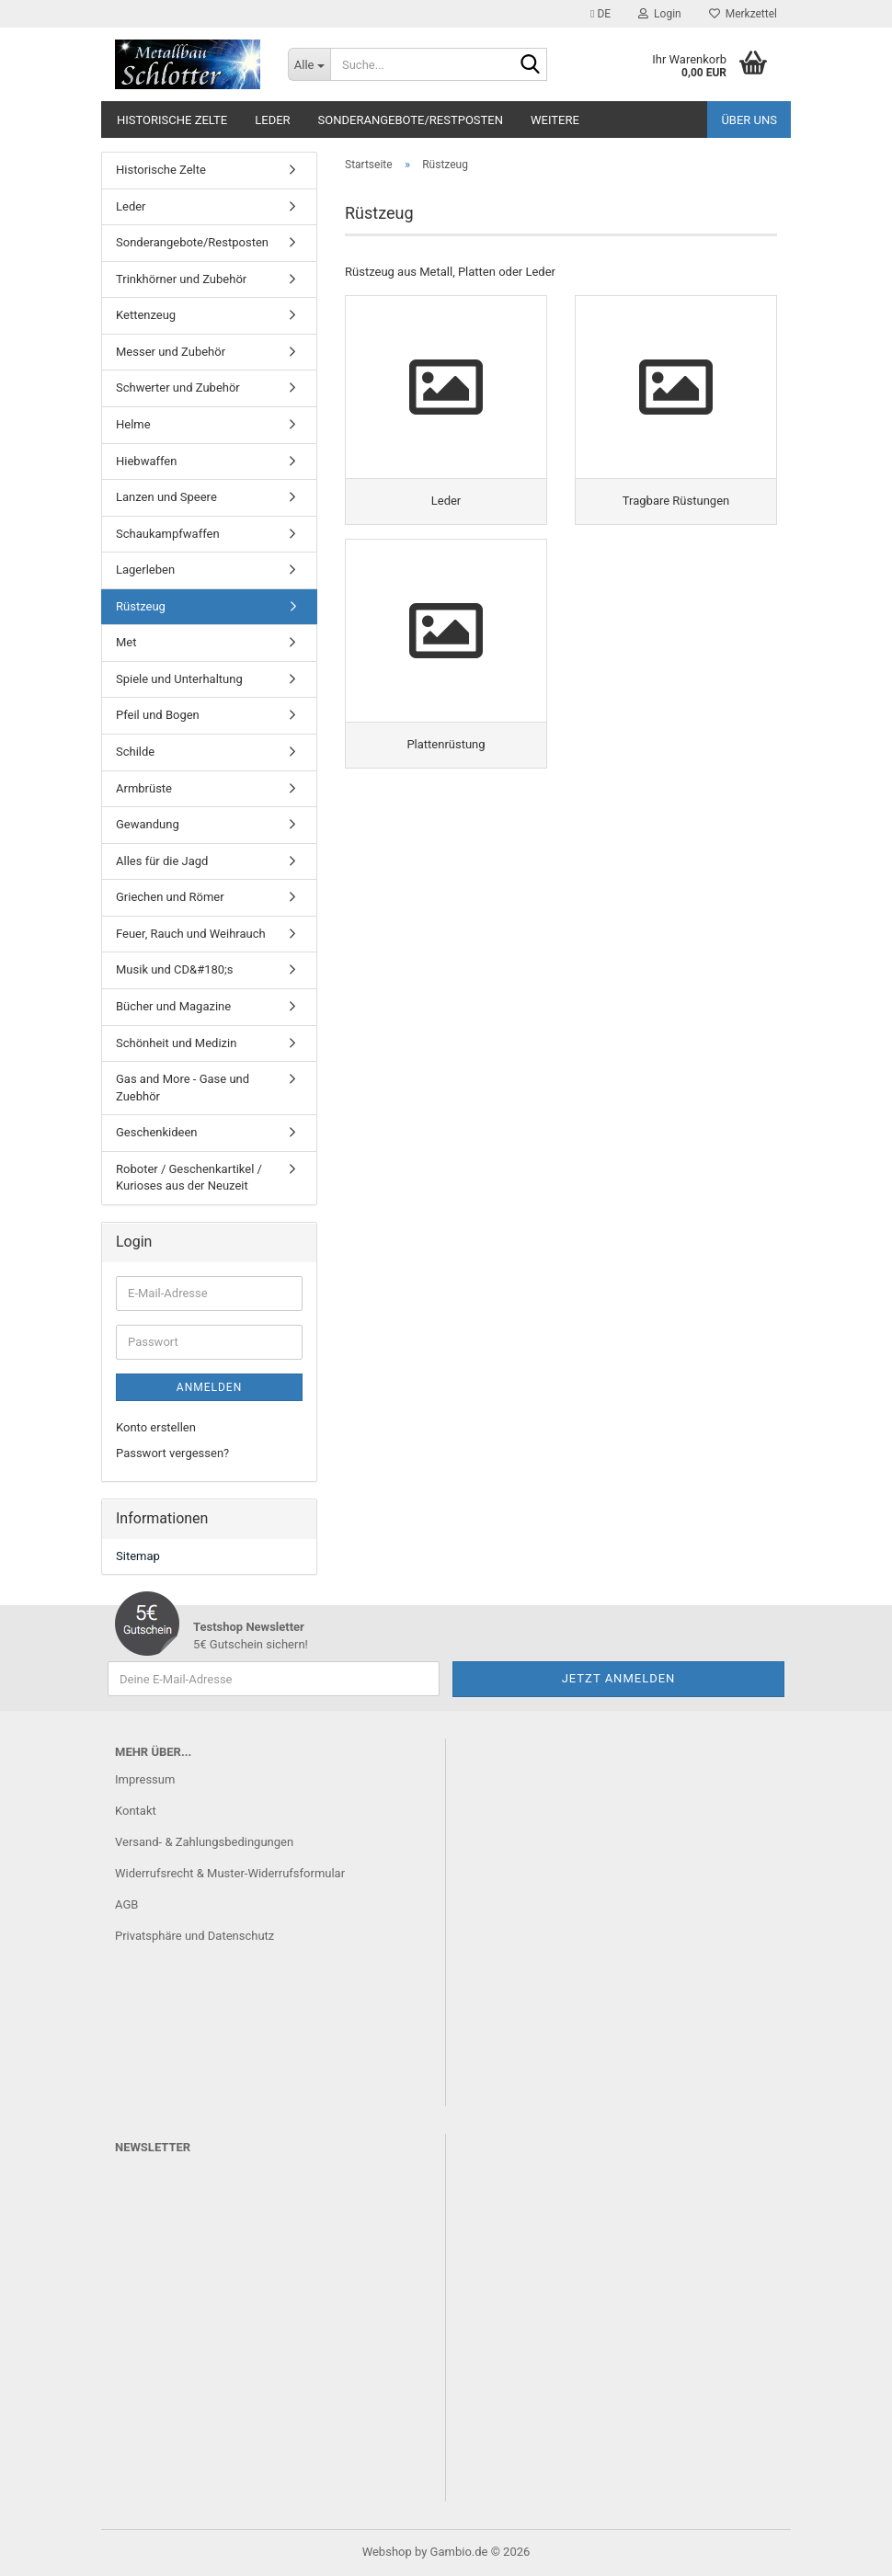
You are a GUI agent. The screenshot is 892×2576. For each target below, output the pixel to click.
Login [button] (659, 13)
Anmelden (209, 1387)
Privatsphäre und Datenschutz (194, 1936)
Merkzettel (743, 13)
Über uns (749, 120)
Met (126, 642)
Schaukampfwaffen (168, 534)
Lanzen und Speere (166, 497)
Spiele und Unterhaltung (179, 679)
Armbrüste (144, 788)
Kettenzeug (146, 315)
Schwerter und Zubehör (178, 387)
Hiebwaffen (146, 461)
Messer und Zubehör (170, 352)
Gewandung (147, 824)
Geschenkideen (157, 1132)
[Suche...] (309, 64)
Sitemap (138, 1556)
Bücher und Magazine (173, 1006)
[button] (600, 14)
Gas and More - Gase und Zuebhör (182, 1087)
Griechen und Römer (170, 897)
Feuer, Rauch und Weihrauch (191, 933)
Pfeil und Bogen (158, 715)
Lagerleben (145, 569)
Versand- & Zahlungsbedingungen (204, 1842)
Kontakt (135, 1811)
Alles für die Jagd (162, 861)
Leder (272, 120)
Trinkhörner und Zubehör (181, 279)
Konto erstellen (156, 1427)
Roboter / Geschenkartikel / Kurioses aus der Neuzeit (189, 1177)
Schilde (135, 751)
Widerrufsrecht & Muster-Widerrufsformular (230, 1873)
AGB (126, 1904)
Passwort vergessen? (172, 1453)
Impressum (145, 1779)
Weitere (555, 120)
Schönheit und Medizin (176, 1043)
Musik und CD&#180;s (175, 969)
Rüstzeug (141, 606)
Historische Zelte (172, 120)
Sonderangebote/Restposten (410, 120)
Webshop (387, 2552)
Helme (133, 424)
